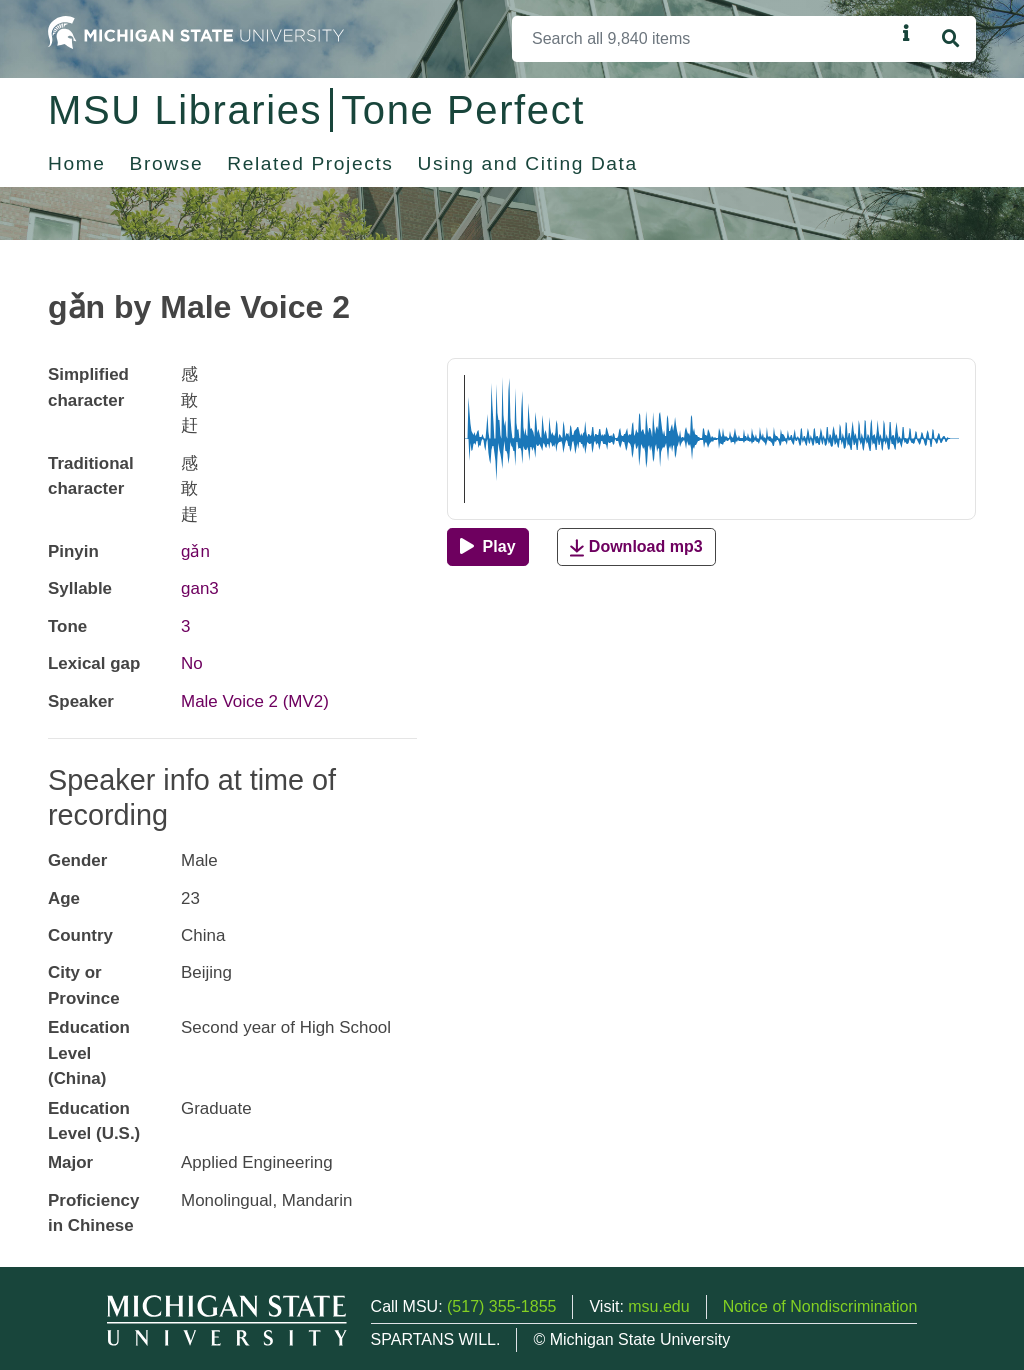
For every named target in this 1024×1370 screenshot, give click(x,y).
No (192, 663)
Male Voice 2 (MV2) (255, 701)
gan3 (200, 588)
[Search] (703, 39)
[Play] (487, 547)
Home (77, 163)
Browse (167, 163)
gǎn (195, 551)
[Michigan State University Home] (196, 31)
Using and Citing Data (528, 163)
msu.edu (658, 1306)
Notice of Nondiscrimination (820, 1306)
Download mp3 (636, 547)
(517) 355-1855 (501, 1306)
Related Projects (310, 163)
